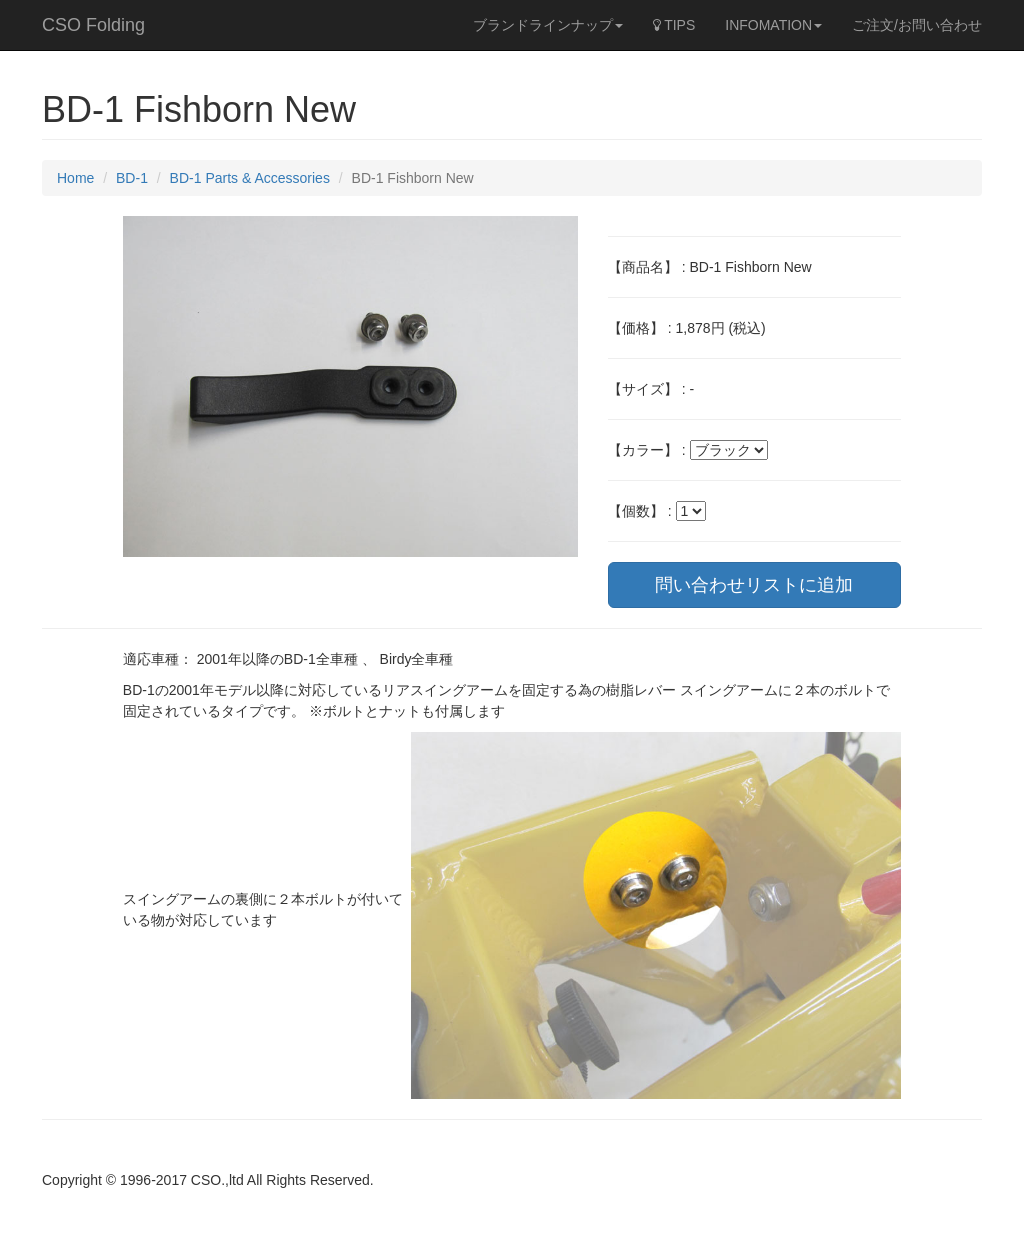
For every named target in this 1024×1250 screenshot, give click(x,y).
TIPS (674, 25)
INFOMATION (773, 25)
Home (75, 178)
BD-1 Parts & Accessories (250, 178)
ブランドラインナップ (548, 25)
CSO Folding (93, 25)
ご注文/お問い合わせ (917, 25)
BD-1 (132, 178)
